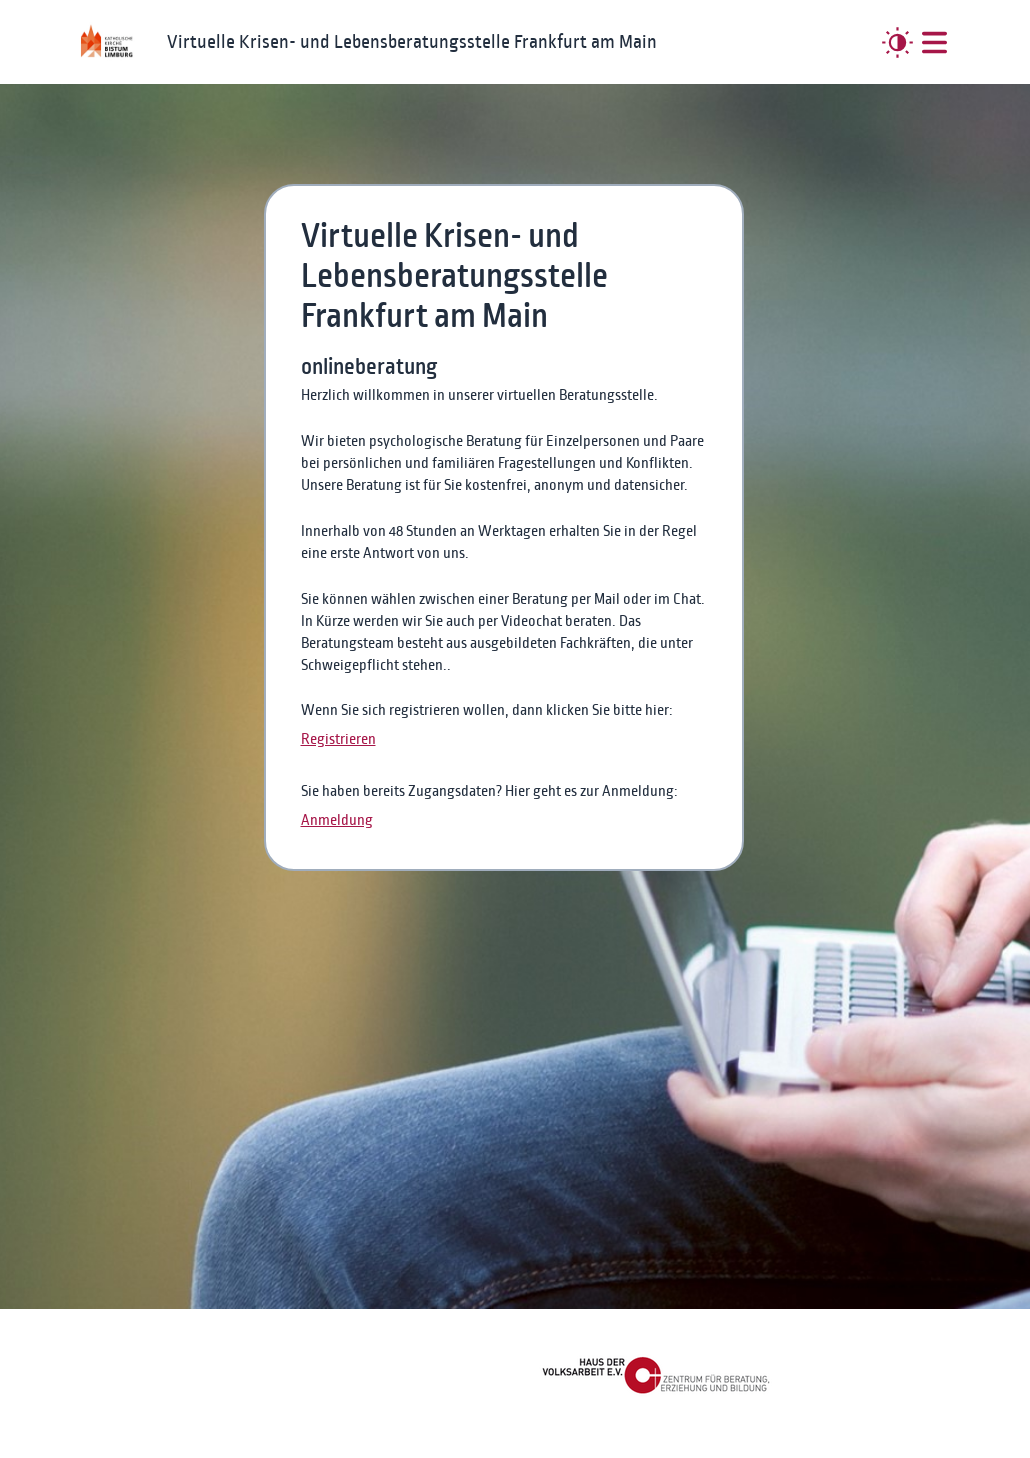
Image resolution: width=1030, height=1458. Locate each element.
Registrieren (338, 739)
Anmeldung (337, 820)
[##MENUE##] (934, 42)
